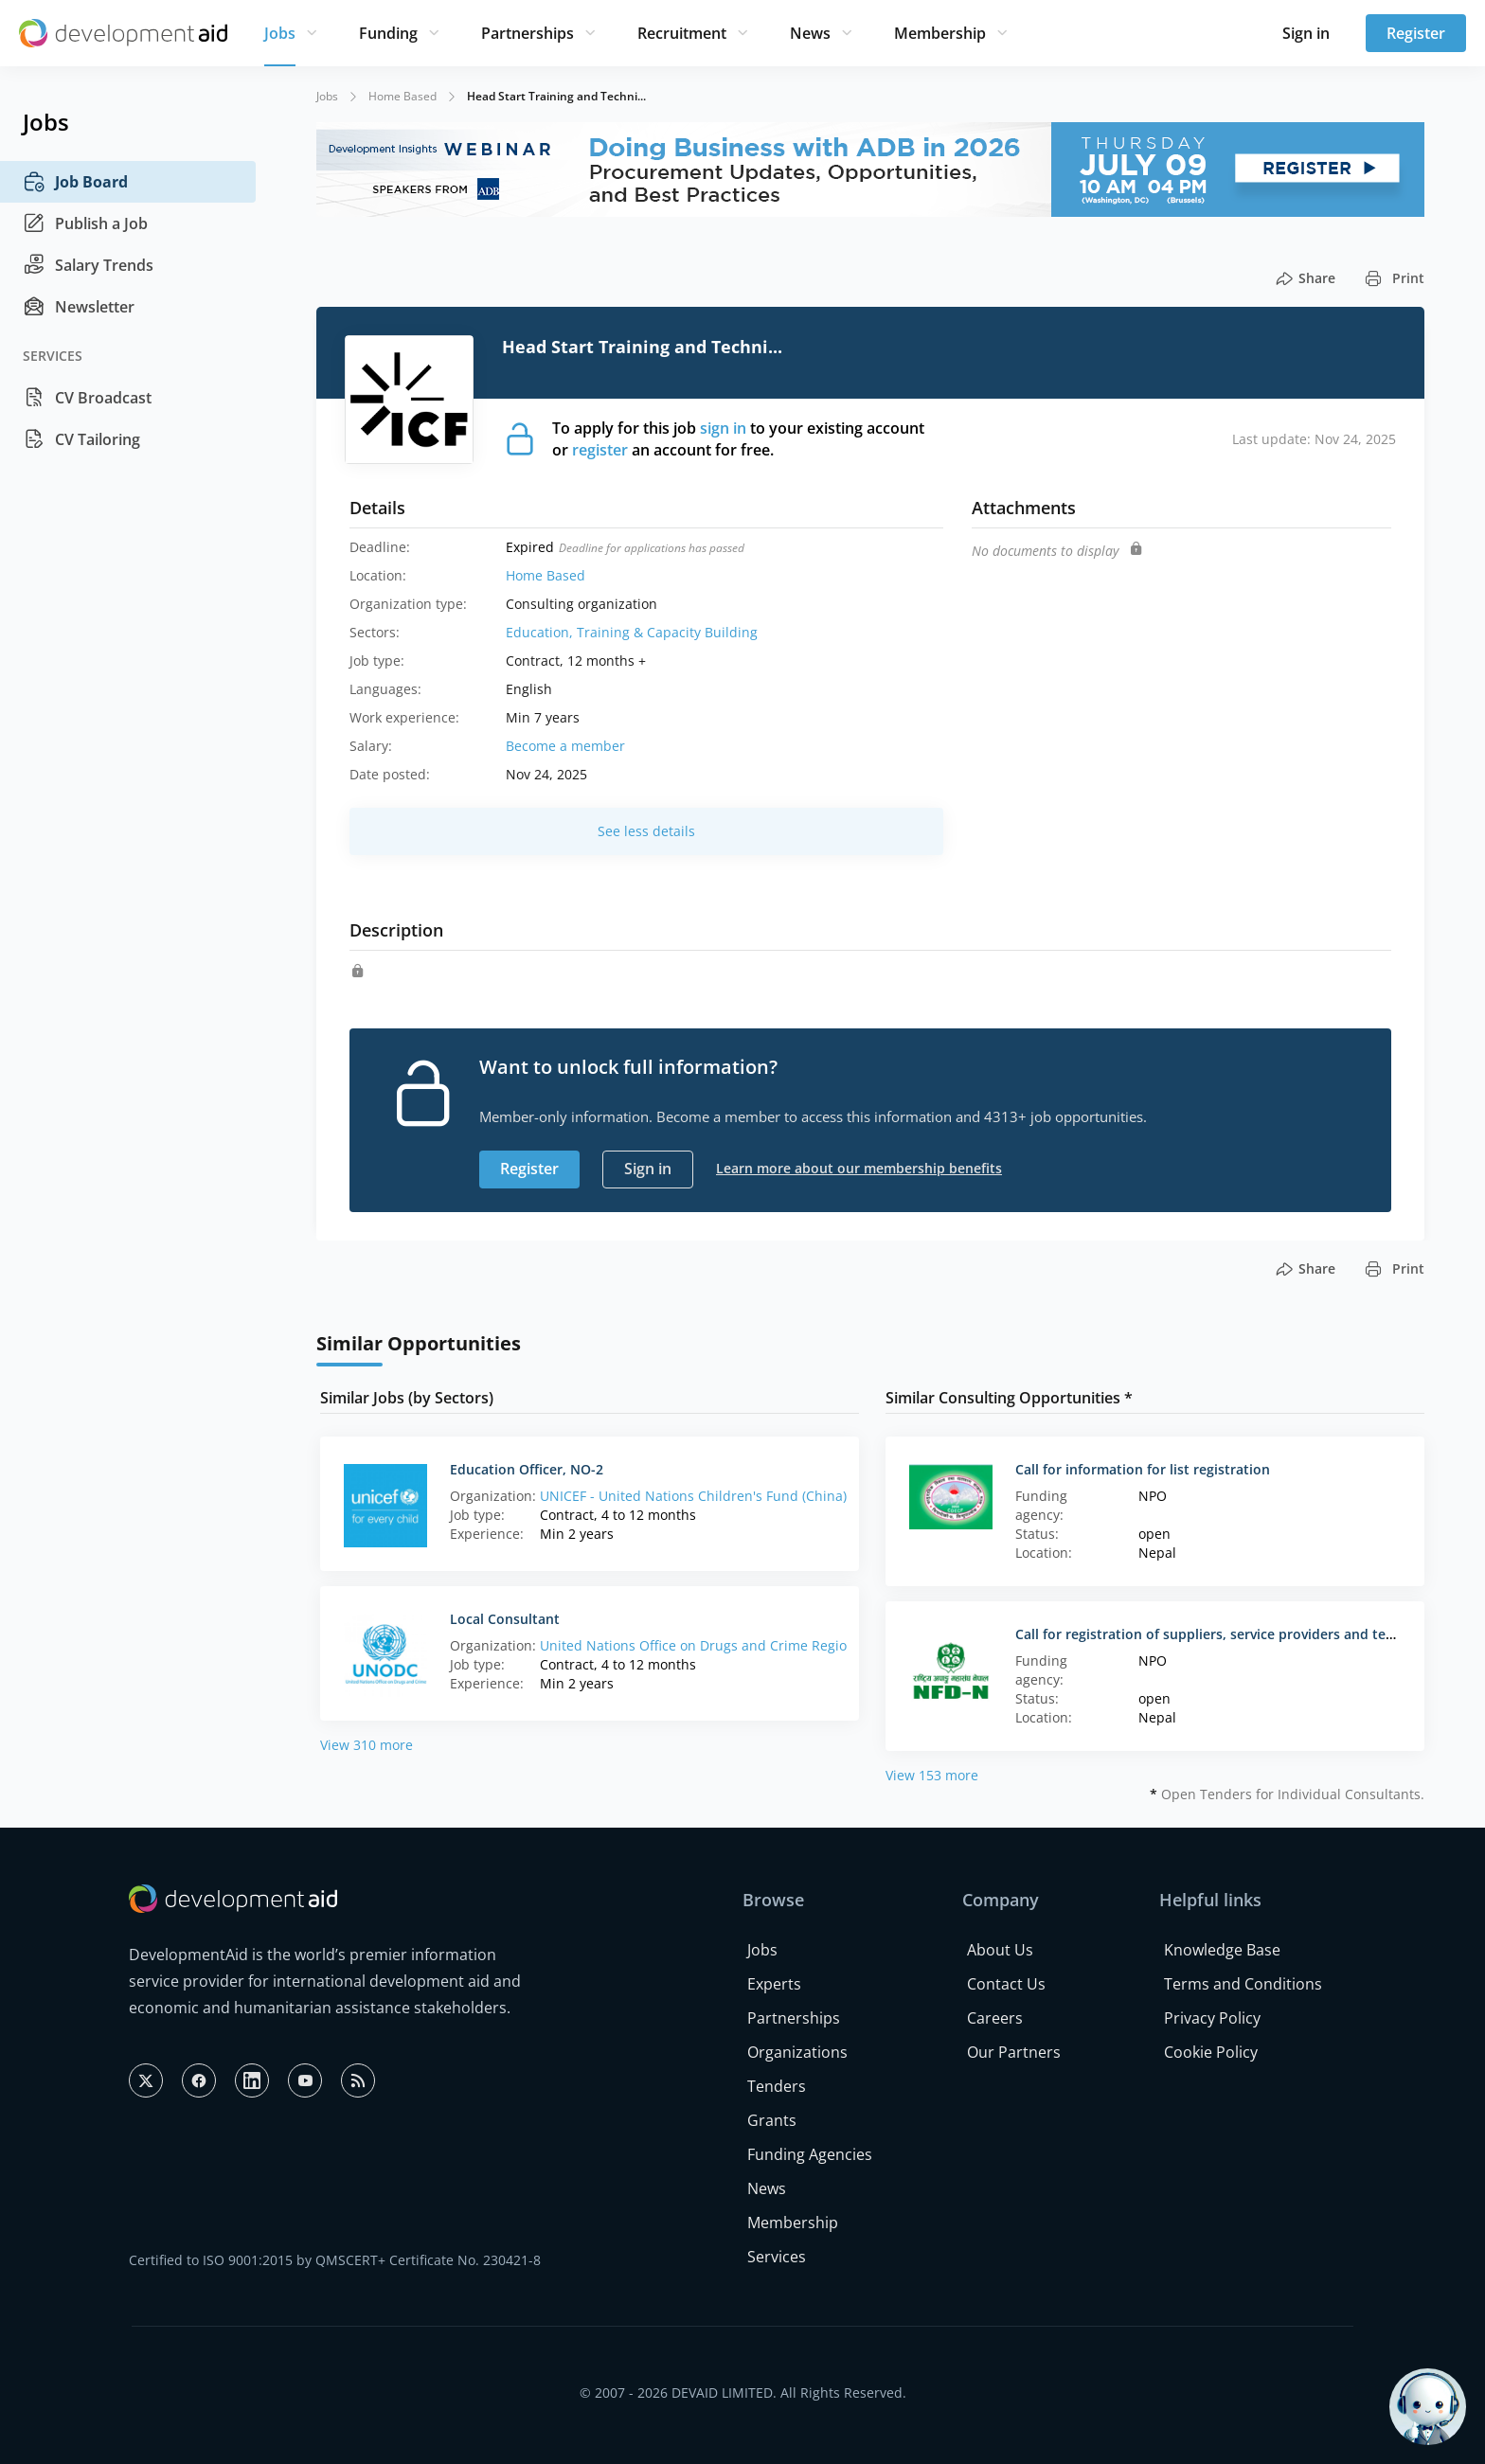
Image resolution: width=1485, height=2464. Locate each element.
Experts (774, 1983)
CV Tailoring (81, 439)
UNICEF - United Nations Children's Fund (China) (693, 1496)
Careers (995, 2018)
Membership (940, 33)
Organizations (797, 2052)
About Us (1000, 1949)
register (600, 449)
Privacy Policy (1212, 2018)
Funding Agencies (809, 2154)
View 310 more (366, 1745)
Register (1416, 33)
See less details (646, 831)
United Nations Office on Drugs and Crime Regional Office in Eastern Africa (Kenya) (803, 1645)
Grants (771, 2120)
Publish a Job (85, 223)
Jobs (279, 33)
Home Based (402, 96)
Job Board (75, 181)
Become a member (565, 746)
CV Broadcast (87, 397)
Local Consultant (505, 1619)
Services (776, 2256)
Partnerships (527, 33)
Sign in (1306, 33)
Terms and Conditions (1243, 1983)
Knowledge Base (1222, 1949)
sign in (723, 428)
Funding (388, 33)
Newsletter (78, 306)
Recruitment (681, 33)
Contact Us (1006, 1983)
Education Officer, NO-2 (526, 1469)
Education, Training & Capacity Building (632, 632)
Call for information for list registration (1142, 1469)
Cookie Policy (1211, 2052)
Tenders (776, 2086)
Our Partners (1014, 2052)
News (810, 33)
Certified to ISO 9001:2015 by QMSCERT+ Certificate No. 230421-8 (335, 2260)
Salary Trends (88, 265)
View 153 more (932, 1775)
